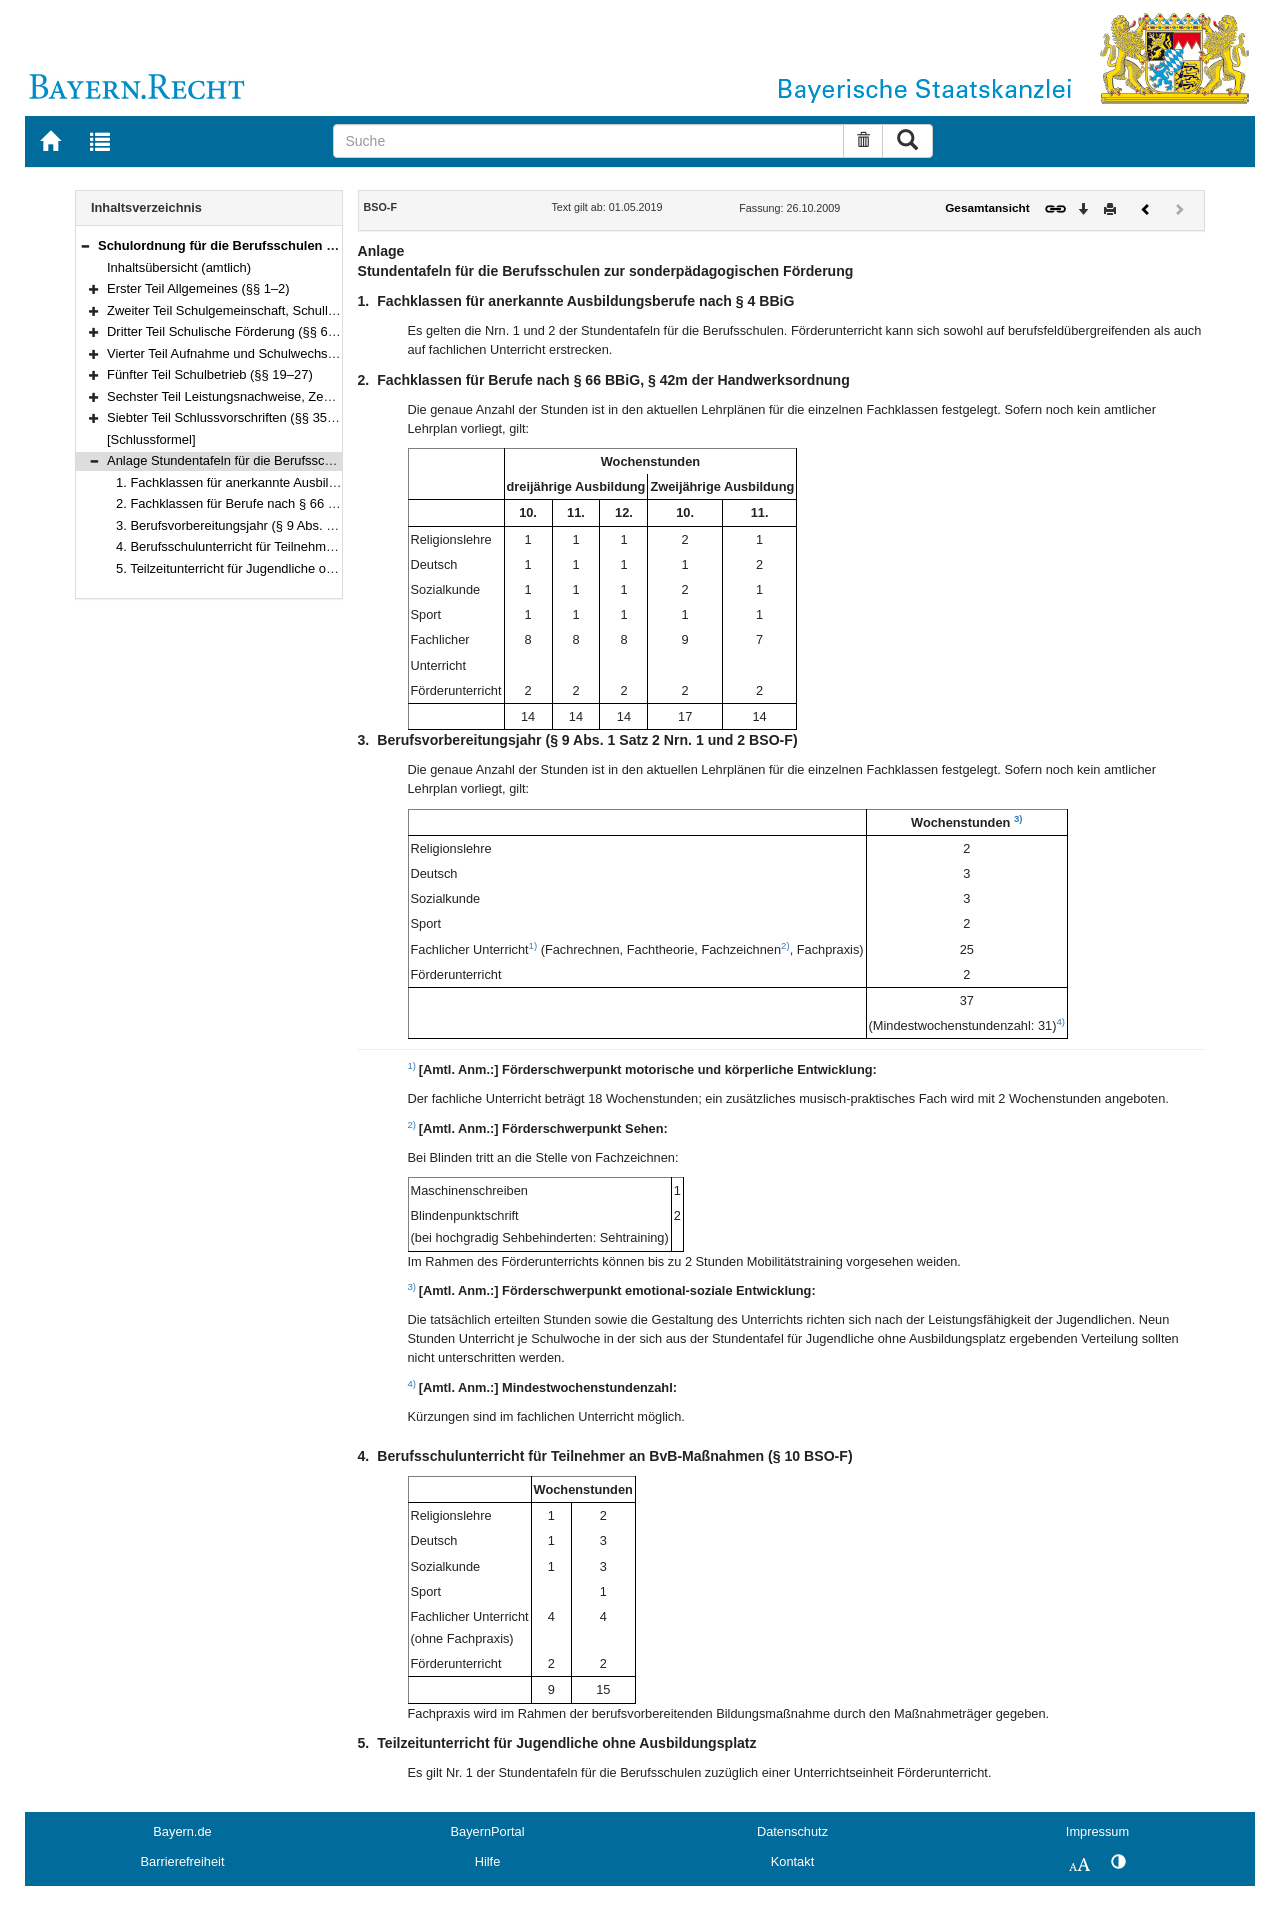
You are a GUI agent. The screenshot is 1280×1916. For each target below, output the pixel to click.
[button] (85, 245)
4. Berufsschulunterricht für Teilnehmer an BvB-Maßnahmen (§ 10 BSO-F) (328, 546)
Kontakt (792, 1861)
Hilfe (488, 1861)
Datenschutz (792, 1831)
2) (785, 945)
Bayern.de (182, 1831)
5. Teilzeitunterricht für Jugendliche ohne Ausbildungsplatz (282, 568)
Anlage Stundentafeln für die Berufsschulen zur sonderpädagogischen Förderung (339, 460)
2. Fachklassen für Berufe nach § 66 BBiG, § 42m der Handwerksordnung (327, 503)
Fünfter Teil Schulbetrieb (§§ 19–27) (210, 374)
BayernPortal (488, 1831)
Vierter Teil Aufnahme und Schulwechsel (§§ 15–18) (255, 353)
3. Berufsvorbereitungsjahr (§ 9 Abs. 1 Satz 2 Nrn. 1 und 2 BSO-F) (306, 525)
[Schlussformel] (151, 439)
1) (533, 945)
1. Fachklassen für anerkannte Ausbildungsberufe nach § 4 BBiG (302, 482)
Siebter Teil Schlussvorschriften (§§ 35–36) (230, 417)
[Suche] (588, 141)
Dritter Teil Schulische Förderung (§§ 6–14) (230, 331)
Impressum (1097, 1831)
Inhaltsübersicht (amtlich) (179, 267)
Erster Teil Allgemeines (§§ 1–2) (198, 288)
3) (1018, 818)
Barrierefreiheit (183, 1861)
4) (1060, 1021)
